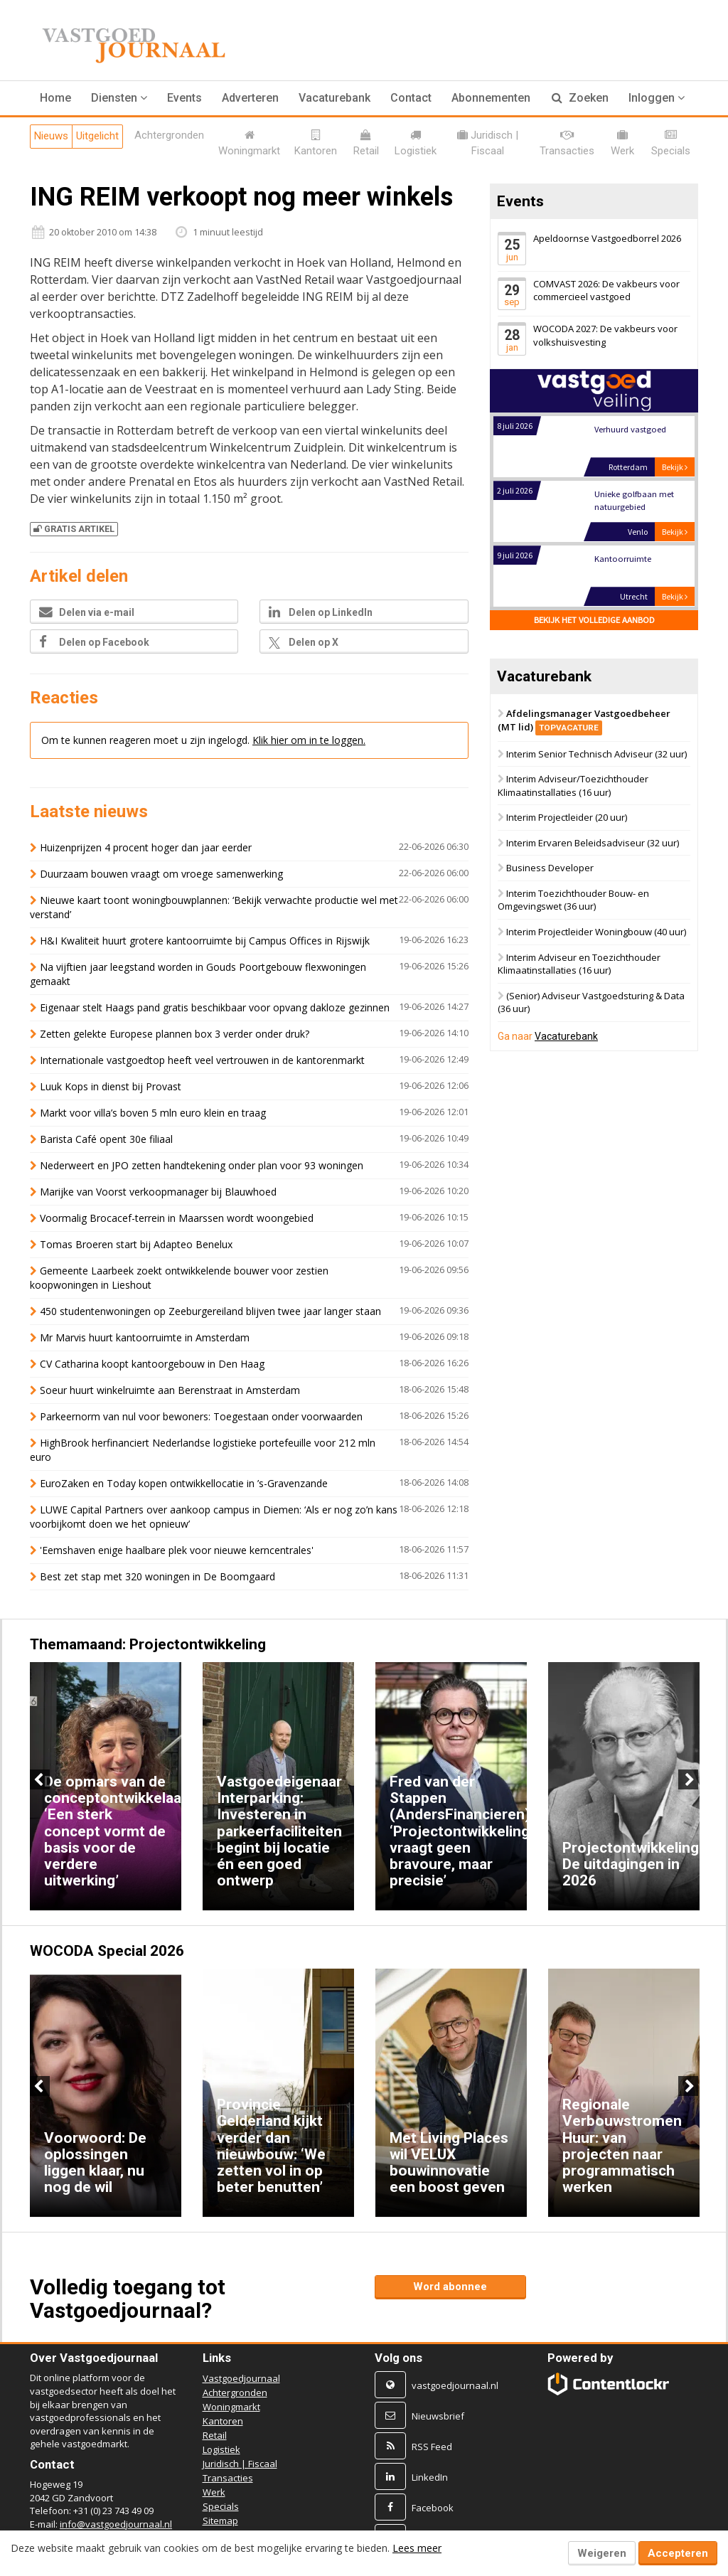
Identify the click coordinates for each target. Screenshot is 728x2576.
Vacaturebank (334, 98)
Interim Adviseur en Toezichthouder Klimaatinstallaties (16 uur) (579, 964)
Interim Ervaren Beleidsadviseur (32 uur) (592, 842)
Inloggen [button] (656, 98)
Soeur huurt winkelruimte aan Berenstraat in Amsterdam (170, 1390)
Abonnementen (490, 98)
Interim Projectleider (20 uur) (566, 817)
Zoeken (580, 98)
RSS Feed (432, 2446)
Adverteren (250, 98)
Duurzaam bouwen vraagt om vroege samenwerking (161, 873)
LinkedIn (430, 2477)
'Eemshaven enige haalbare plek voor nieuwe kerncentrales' (177, 1550)
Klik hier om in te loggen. (308, 740)
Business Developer (550, 868)
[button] (119, 98)
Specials (221, 2506)
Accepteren (678, 2553)
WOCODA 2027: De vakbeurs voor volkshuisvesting (605, 335)
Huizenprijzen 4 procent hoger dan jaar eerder (146, 847)
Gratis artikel (73, 528)
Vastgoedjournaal (241, 2378)
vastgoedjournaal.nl (455, 2385)
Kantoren (223, 2421)
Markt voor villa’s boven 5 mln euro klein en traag (153, 1112)
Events (184, 98)
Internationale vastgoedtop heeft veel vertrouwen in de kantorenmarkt (202, 1060)
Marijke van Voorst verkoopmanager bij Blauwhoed (158, 1191)
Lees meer (416, 2548)
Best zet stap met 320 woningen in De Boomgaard (157, 1576)
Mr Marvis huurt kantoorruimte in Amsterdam (145, 1337)
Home (55, 98)
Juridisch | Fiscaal (240, 2463)
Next (688, 1779)
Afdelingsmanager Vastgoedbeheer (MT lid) (584, 720)
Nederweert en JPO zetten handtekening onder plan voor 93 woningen (201, 1165)
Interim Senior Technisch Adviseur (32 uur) (596, 753)
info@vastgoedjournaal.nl (116, 2524)
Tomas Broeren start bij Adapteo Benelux (136, 1244)
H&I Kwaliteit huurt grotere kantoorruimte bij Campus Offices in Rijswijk (205, 940)
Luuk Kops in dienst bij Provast (110, 1086)
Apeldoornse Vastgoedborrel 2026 (607, 238)
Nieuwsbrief (438, 2416)
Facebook (433, 2507)
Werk (214, 2492)
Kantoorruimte (622, 559)
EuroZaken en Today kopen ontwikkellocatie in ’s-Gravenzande (184, 1483)
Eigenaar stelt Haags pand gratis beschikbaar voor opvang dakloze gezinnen (215, 1007)
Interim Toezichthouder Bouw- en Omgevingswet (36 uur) (573, 900)
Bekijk (674, 467)
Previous (40, 1779)
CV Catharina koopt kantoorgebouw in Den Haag (153, 1364)
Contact (411, 98)
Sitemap (220, 2520)
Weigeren (601, 2553)
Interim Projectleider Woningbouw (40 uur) (596, 931)
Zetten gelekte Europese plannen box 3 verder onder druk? (174, 1033)
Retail (215, 2435)
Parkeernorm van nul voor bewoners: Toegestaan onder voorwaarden (201, 1416)
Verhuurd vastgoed (629, 430)
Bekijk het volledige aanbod (593, 620)
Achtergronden (235, 2392)
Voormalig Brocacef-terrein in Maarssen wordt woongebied (177, 1218)
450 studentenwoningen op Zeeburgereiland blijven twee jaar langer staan (210, 1311)
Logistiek (221, 2449)
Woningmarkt (231, 2406)
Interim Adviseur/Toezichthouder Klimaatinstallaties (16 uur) (573, 785)
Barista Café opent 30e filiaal (106, 1139)
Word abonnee (450, 2286)
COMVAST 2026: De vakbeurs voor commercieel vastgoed (606, 290)
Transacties (228, 2477)
